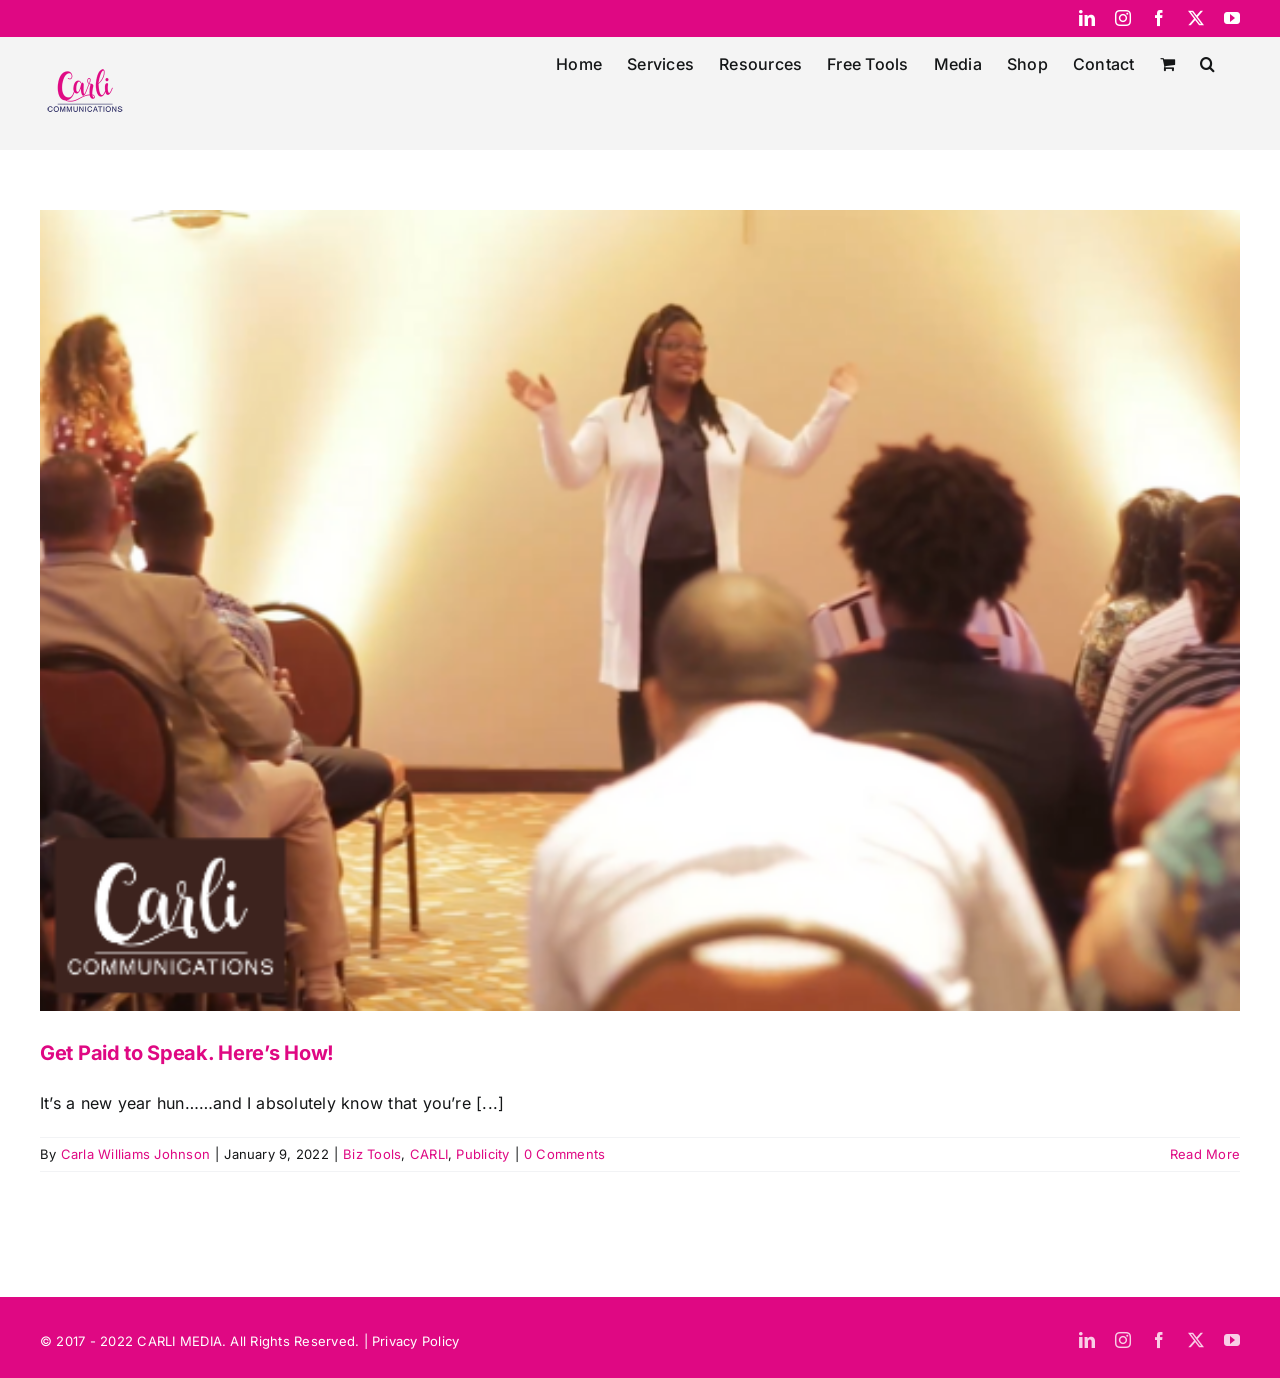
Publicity (482, 1154)
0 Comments (564, 1154)
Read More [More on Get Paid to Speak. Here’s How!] (1205, 1154)
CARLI (429, 1154)
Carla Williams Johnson (135, 1154)
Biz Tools (372, 1154)
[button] (1207, 62)
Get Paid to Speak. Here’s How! (187, 1053)
